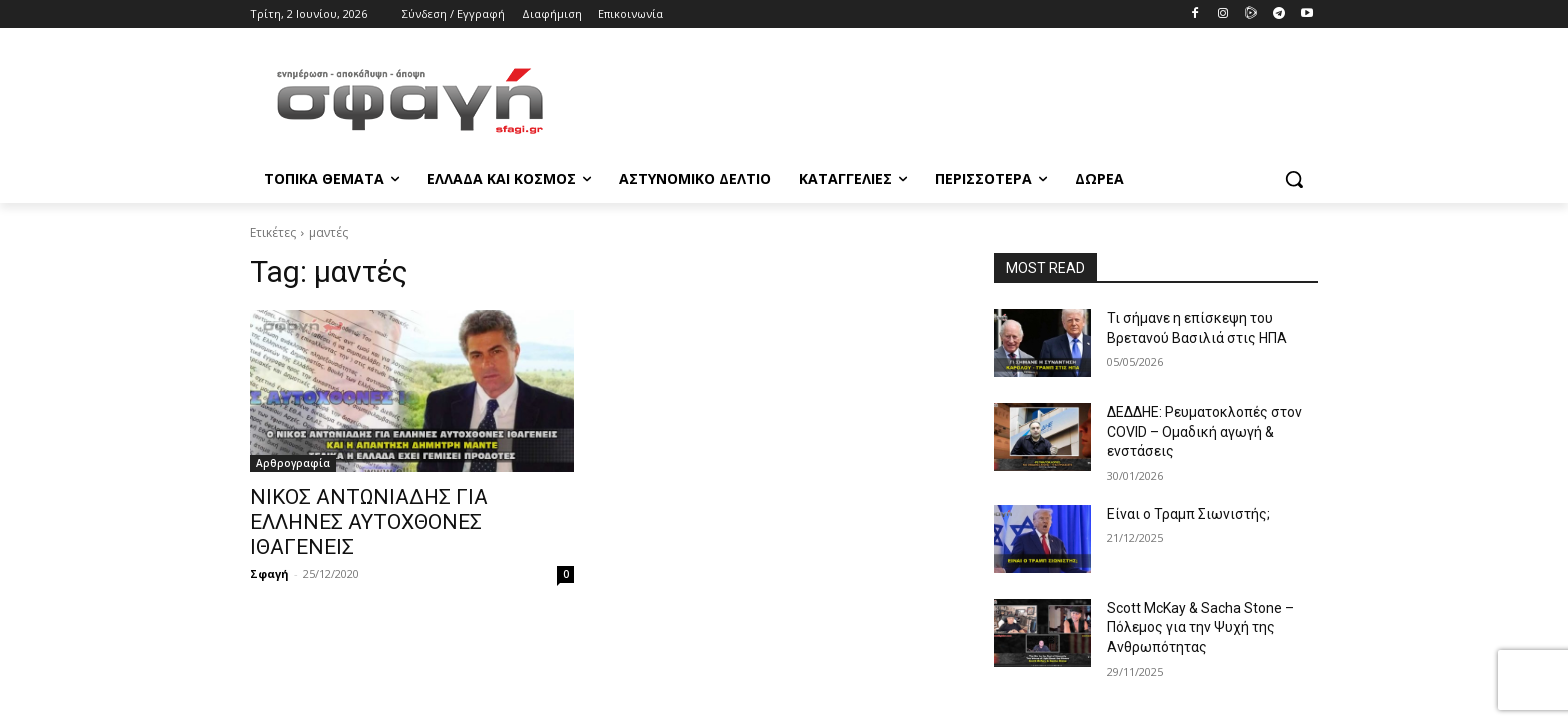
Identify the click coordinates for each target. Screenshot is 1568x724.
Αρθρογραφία (293, 463)
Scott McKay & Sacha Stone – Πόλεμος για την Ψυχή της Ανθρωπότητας (1200, 627)
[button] (1294, 179)
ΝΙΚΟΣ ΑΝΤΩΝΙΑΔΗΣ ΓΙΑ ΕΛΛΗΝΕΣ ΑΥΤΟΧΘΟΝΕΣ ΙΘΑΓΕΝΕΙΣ (369, 522)
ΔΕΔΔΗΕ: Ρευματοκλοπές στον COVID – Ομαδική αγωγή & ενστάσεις (1204, 431)
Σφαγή (269, 573)
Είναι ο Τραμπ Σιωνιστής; (1188, 514)
